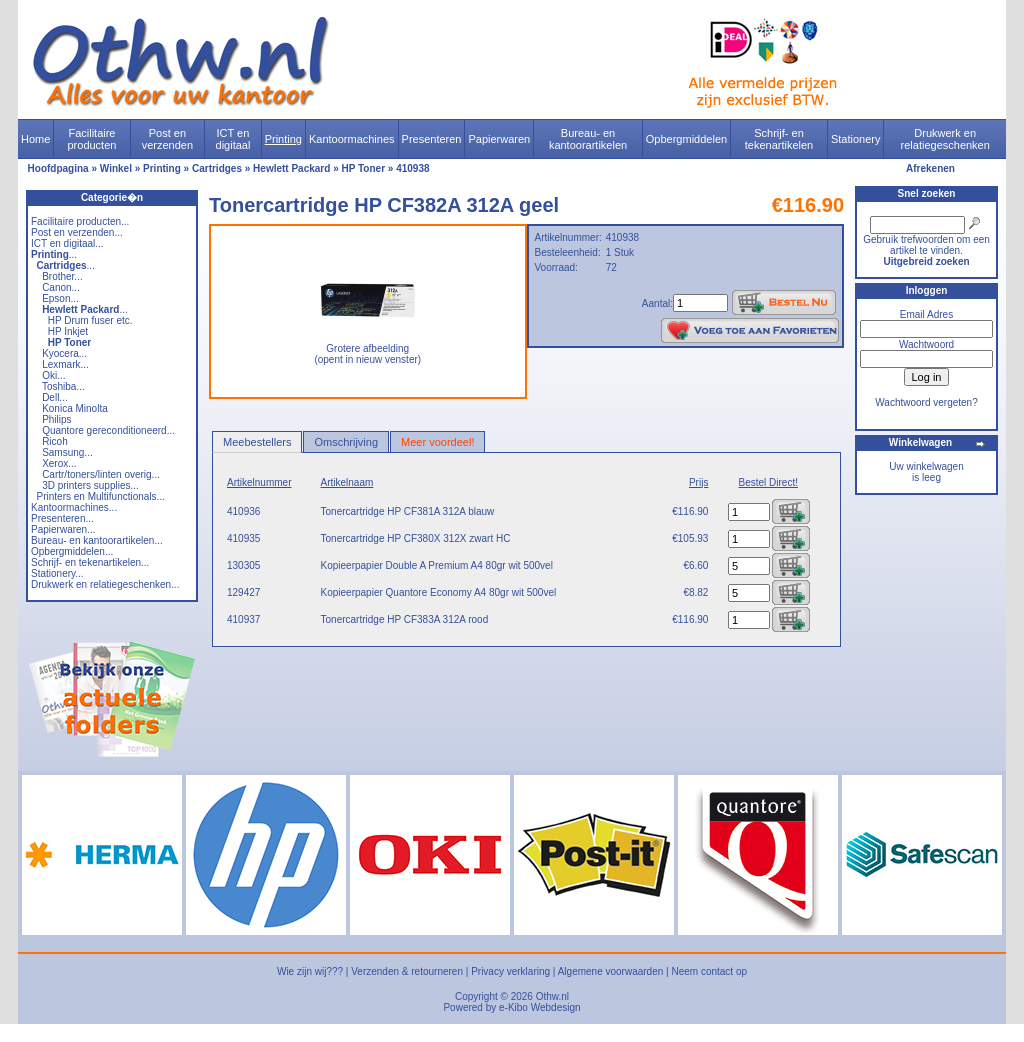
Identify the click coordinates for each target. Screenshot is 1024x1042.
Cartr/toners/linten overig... (101, 474)
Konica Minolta (75, 408)
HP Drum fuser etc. (90, 320)
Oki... (53, 375)
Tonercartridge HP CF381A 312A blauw (408, 511)
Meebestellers (257, 442)
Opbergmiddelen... (72, 551)
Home (35, 139)
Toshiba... (63, 386)
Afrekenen (930, 168)
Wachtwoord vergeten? (926, 402)
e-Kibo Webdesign (540, 1007)
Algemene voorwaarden (611, 971)
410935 (243, 538)
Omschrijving (346, 442)
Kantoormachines (352, 139)
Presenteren (432, 139)
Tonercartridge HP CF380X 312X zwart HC (416, 538)
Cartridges (217, 168)
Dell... (55, 397)
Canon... (61, 287)
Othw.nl (552, 996)
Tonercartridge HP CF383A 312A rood (405, 619)
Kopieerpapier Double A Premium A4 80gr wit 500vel (437, 565)
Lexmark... (65, 364)
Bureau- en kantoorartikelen (588, 139)
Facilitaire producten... (80, 221)
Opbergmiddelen (686, 139)
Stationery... (57, 573)
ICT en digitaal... (67, 243)
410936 (243, 511)
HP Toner (364, 168)
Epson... (60, 298)
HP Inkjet (68, 331)
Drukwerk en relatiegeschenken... (105, 584)
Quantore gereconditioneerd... (108, 430)
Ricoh (55, 441)
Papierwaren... (63, 529)
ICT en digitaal (233, 139)
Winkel (116, 168)
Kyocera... (64, 353)
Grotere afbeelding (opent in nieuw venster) (367, 349)
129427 (243, 592)
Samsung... (67, 452)
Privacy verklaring (510, 971)
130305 (243, 565)
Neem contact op (709, 971)
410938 (412, 168)
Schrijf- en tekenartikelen (779, 139)
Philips (56, 419)
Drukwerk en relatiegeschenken (945, 139)
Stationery (856, 139)
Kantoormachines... (74, 507)
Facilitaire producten (91, 139)
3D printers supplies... (90, 485)
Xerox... (59, 463)
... (54, 254)
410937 (243, 619)
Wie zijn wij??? (310, 971)
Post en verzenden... (77, 232)
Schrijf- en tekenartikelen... (90, 562)
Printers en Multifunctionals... (101, 496)
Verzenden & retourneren (407, 971)
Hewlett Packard (291, 168)
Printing (283, 139)
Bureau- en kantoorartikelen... (97, 540)
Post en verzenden (167, 139)
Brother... (62, 276)
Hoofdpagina (58, 168)
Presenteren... (62, 518)
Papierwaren (499, 139)
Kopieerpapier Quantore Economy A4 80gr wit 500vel (439, 592)
